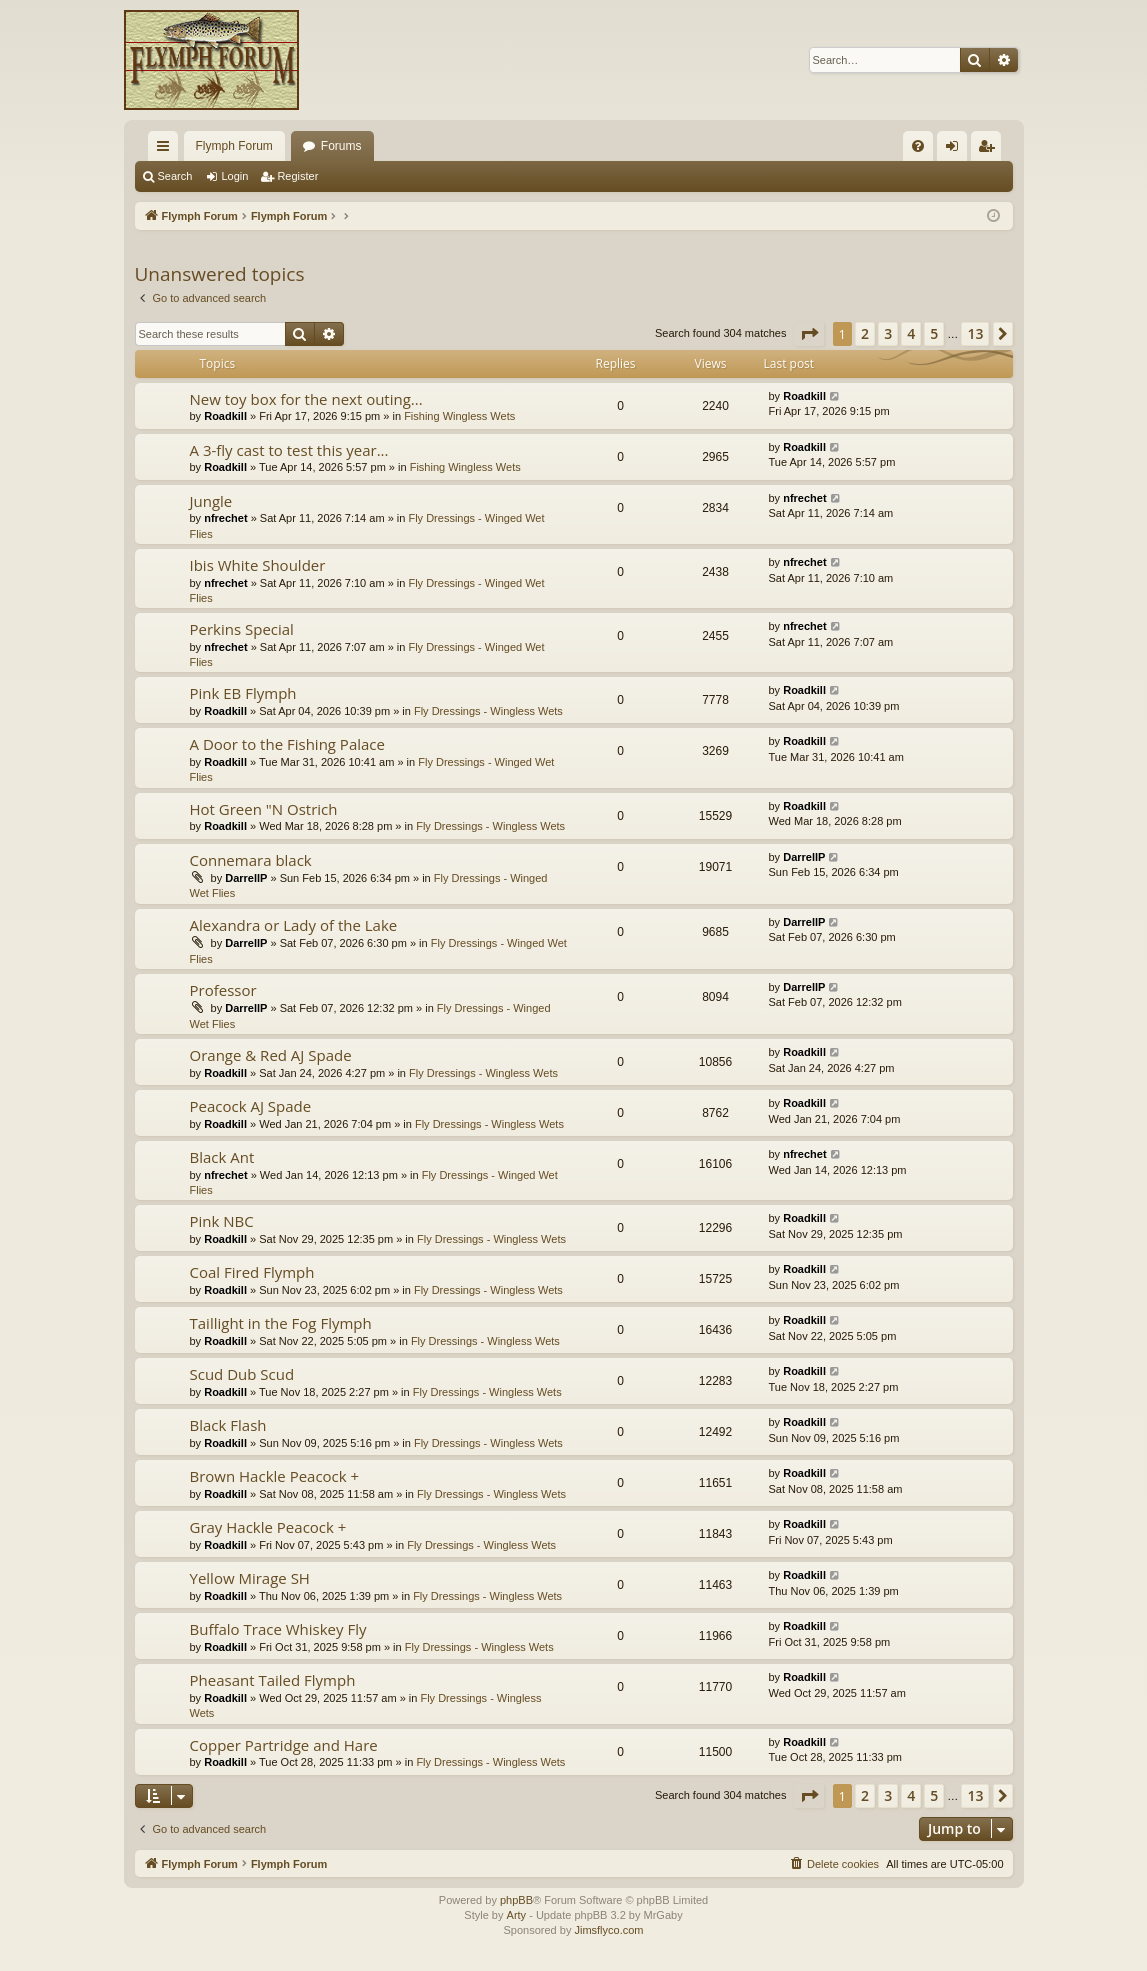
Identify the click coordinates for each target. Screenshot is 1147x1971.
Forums (341, 146)
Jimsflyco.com (608, 1930)
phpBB (516, 1900)
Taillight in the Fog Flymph (281, 1323)
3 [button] (888, 333)
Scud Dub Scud (242, 1374)
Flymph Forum (234, 146)
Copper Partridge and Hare (284, 1745)
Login (234, 176)
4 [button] (911, 333)
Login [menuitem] (955, 150)
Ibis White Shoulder (258, 565)
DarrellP (246, 878)
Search (175, 176)
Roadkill (225, 416)
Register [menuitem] (989, 150)
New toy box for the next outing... (306, 399)
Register (297, 176)
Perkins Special (242, 629)
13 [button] (975, 333)
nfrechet (225, 518)
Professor (223, 990)
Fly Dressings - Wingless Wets (488, 711)
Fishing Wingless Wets (459, 416)
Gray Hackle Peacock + (268, 1527)
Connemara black (251, 860)
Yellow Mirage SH (250, 1578)
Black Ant (222, 1157)
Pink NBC (222, 1221)
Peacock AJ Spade (251, 1106)
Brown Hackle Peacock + (275, 1476)
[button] (809, 334)
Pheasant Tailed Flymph (273, 1680)
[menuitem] (918, 146)
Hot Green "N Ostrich (264, 809)
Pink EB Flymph (243, 693)
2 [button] (865, 333)
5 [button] (934, 333)
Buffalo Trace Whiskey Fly (278, 1629)
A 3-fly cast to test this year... (289, 450)
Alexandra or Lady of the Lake (294, 925)
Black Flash (228, 1425)
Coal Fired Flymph (252, 1272)
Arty (517, 1915)
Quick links (167, 150)
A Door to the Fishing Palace (287, 744)
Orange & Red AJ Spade (271, 1055)
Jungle (211, 501)
